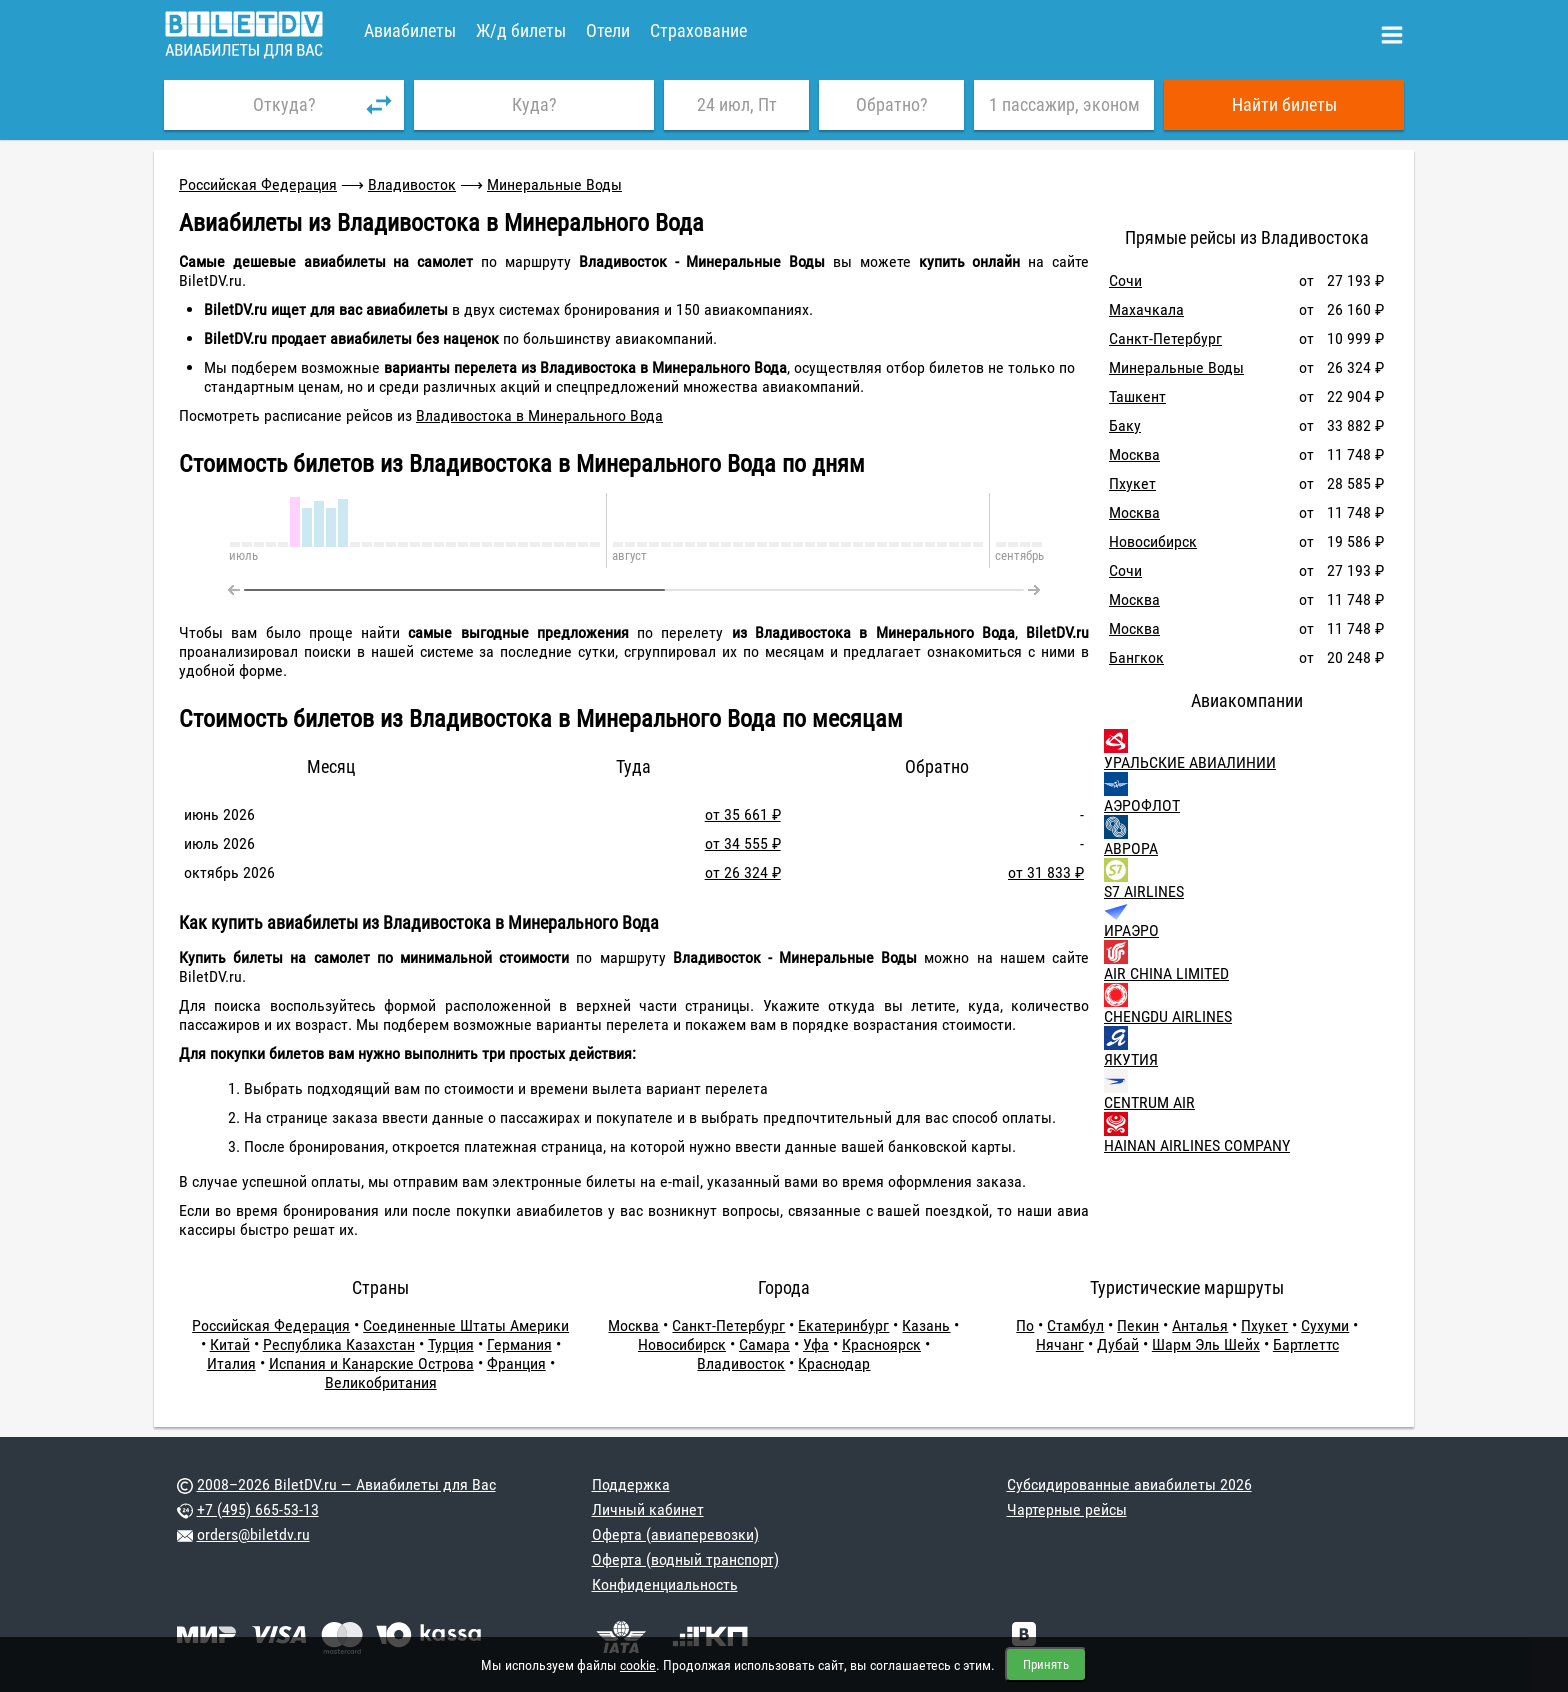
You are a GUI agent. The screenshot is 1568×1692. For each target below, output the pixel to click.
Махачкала (1146, 309)
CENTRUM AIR (1149, 1102)
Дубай (1118, 1344)
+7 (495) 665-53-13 (258, 1509)
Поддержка (631, 1484)
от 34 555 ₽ (743, 843)
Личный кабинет (648, 1509)
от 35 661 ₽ (743, 814)
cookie (638, 1665)
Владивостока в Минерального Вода (539, 415)
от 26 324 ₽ (743, 872)
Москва (1134, 454)
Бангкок (1136, 657)
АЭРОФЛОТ (1142, 805)
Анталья (1200, 1325)
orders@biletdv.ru (253, 1534)
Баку (1125, 425)
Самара (764, 1344)
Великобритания (381, 1382)
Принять (1046, 1664)
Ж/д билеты (521, 30)
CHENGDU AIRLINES (1168, 1016)
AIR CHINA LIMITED (1166, 973)
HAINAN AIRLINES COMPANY (1197, 1145)
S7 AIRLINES (1144, 891)
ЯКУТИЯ (1131, 1059)
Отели (608, 30)
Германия (519, 1344)
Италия (231, 1363)
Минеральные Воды (554, 184)
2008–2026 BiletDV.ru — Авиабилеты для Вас (346, 1484)
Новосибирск (1153, 541)
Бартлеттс (1306, 1344)
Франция (516, 1363)
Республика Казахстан (339, 1344)
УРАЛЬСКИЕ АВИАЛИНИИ (1190, 762)
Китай (230, 1344)
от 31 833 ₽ (1046, 872)
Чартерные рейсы (1067, 1509)
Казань (926, 1325)
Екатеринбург (843, 1325)
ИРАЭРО (1131, 930)
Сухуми (1325, 1325)
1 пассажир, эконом (1064, 104)
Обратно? (892, 104)
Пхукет (1132, 483)
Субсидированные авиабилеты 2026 (1129, 1484)
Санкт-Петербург (1165, 338)
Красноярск (881, 1344)
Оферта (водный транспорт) (685, 1559)
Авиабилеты (410, 30)
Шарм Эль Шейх (1206, 1344)
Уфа (816, 1344)
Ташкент (1137, 396)
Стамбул (1075, 1325)
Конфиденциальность (665, 1584)
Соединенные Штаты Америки (466, 1325)
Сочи (1125, 280)
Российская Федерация (258, 184)
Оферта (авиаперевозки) (675, 1534)
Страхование (698, 30)
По (1025, 1325)
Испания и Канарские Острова (371, 1363)
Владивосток (412, 184)
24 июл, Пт (737, 104)
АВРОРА (1131, 848)
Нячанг (1060, 1344)
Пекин (1138, 1325)
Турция (451, 1344)
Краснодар (834, 1363)
